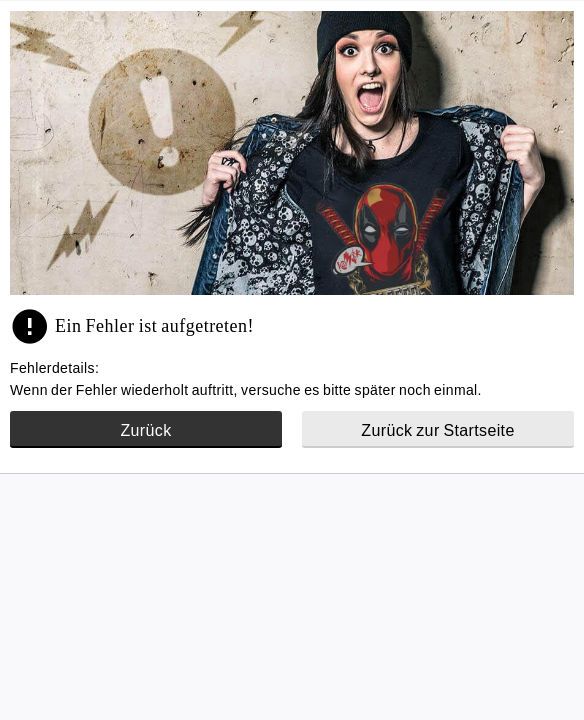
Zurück (145, 430)
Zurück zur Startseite (437, 430)
